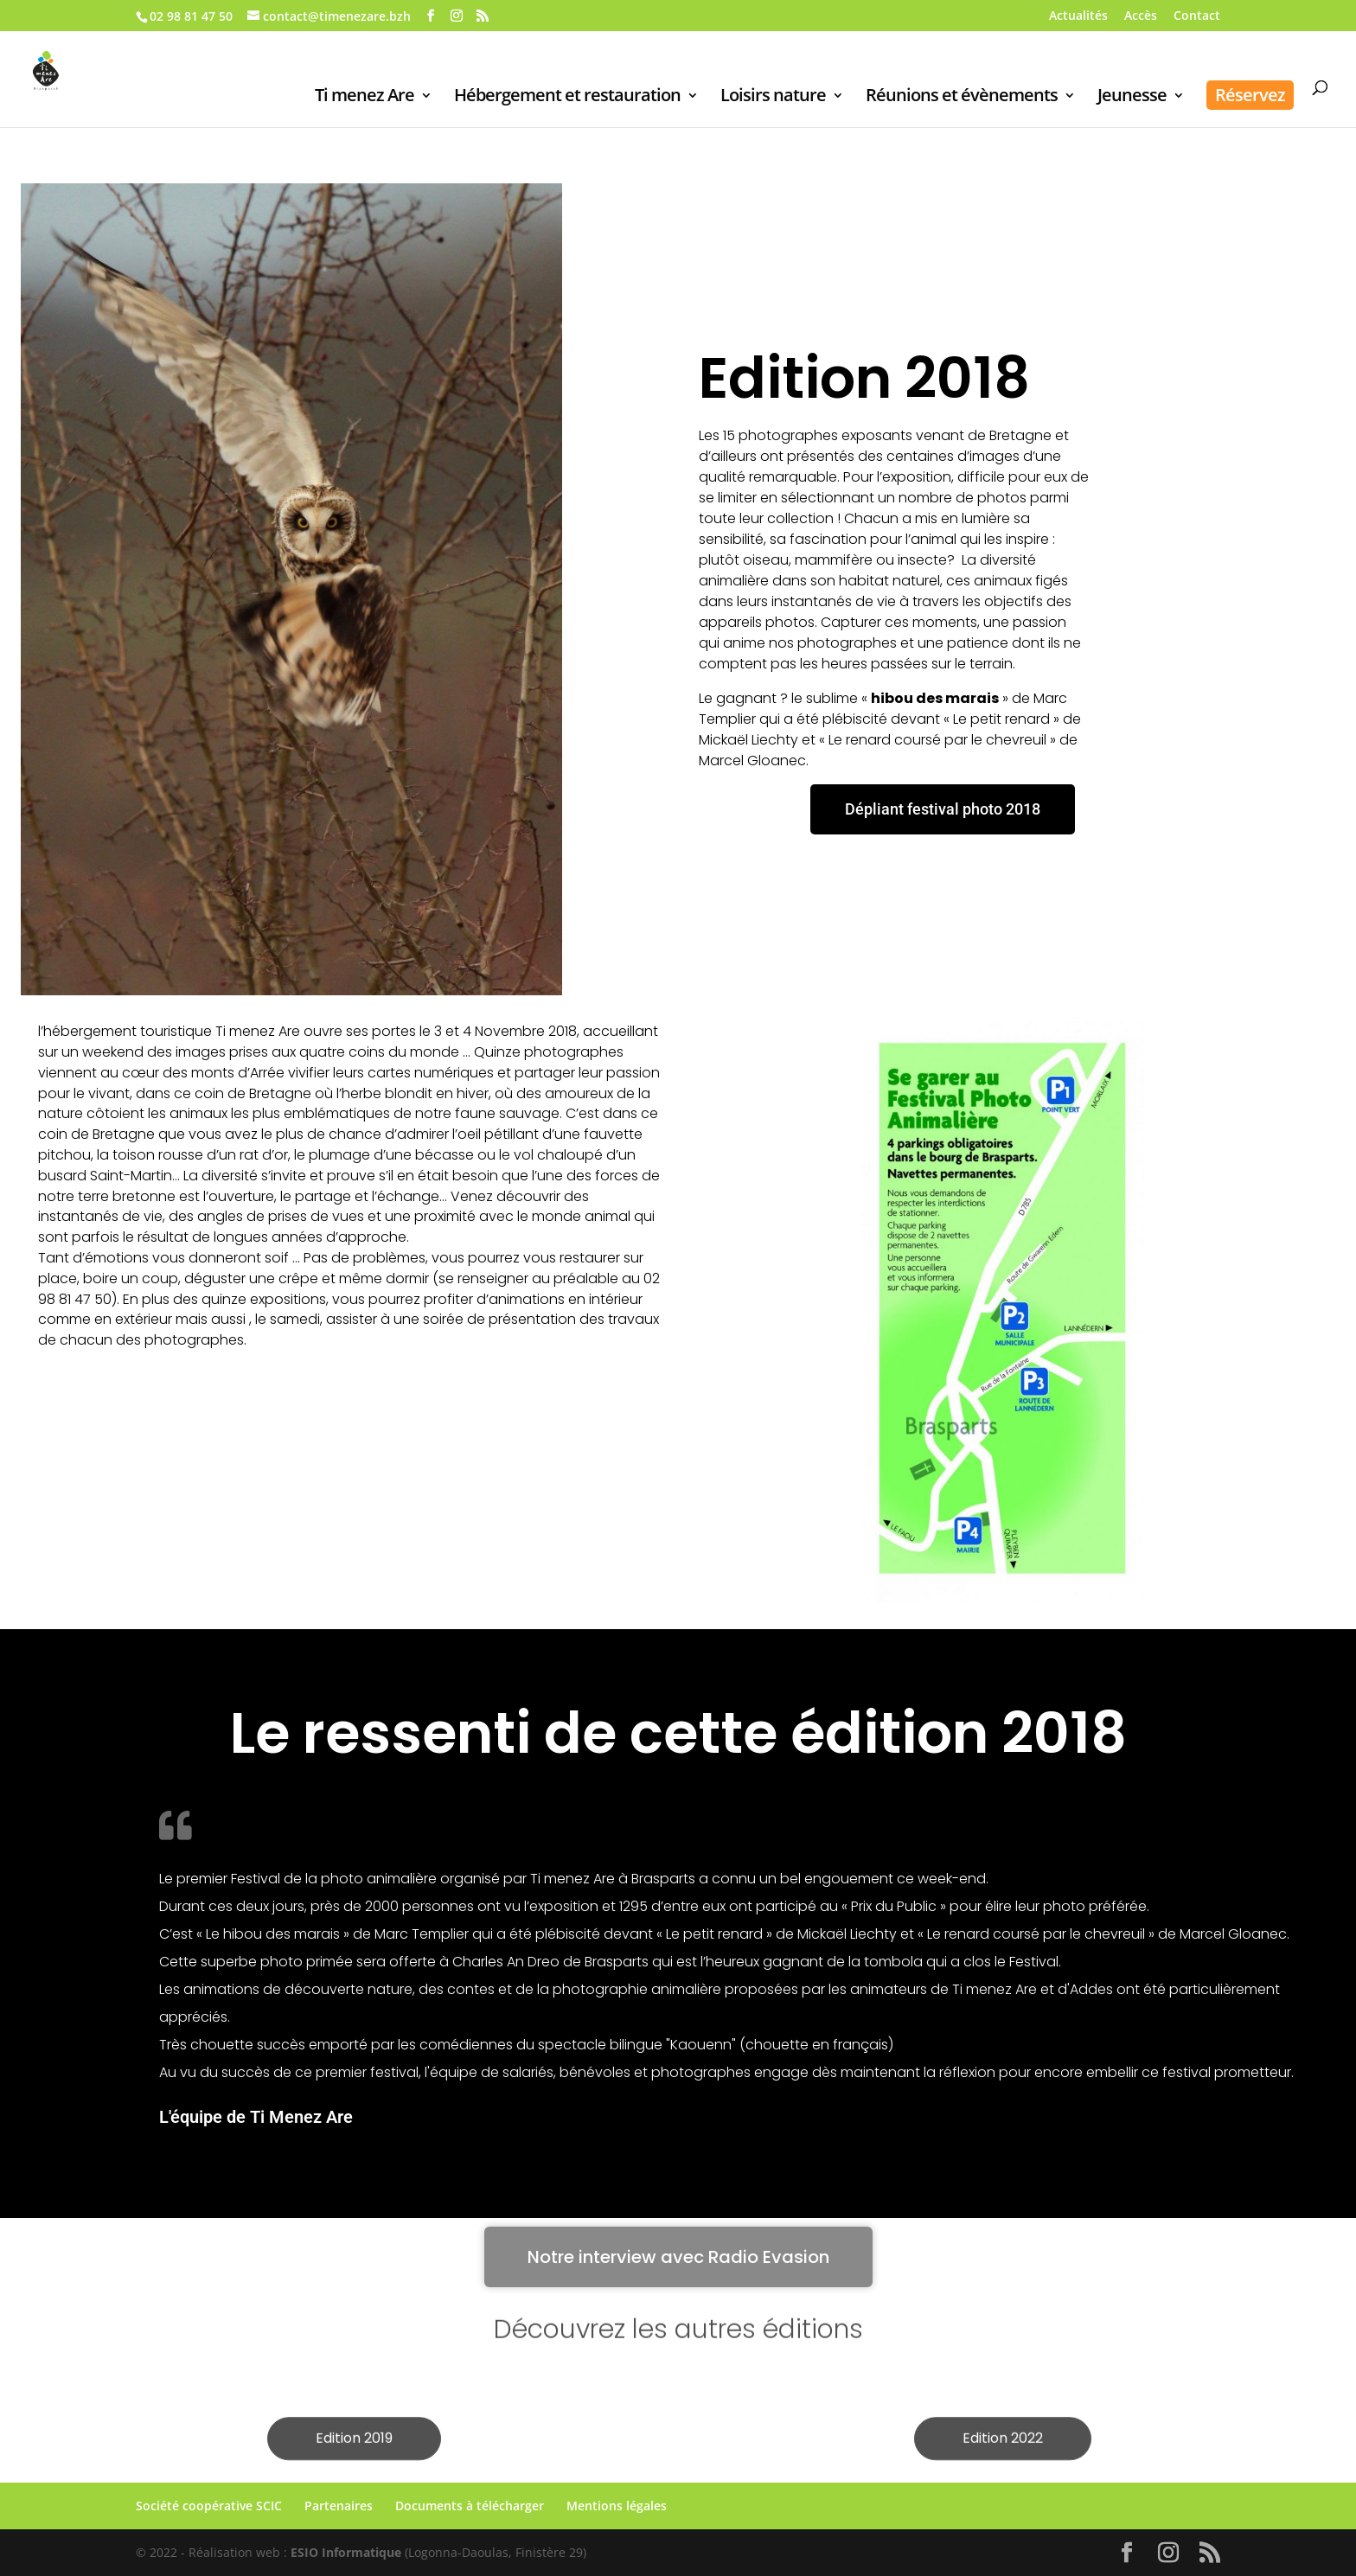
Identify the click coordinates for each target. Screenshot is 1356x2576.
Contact (1197, 16)
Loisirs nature (773, 97)
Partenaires (338, 2505)
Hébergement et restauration (567, 97)
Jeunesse (1132, 97)
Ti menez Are (364, 97)
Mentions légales (616, 2505)
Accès (1140, 16)
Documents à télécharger (469, 2505)
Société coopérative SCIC (209, 2505)
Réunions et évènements (962, 97)
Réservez (1250, 94)
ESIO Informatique (346, 2552)
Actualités (1078, 16)
